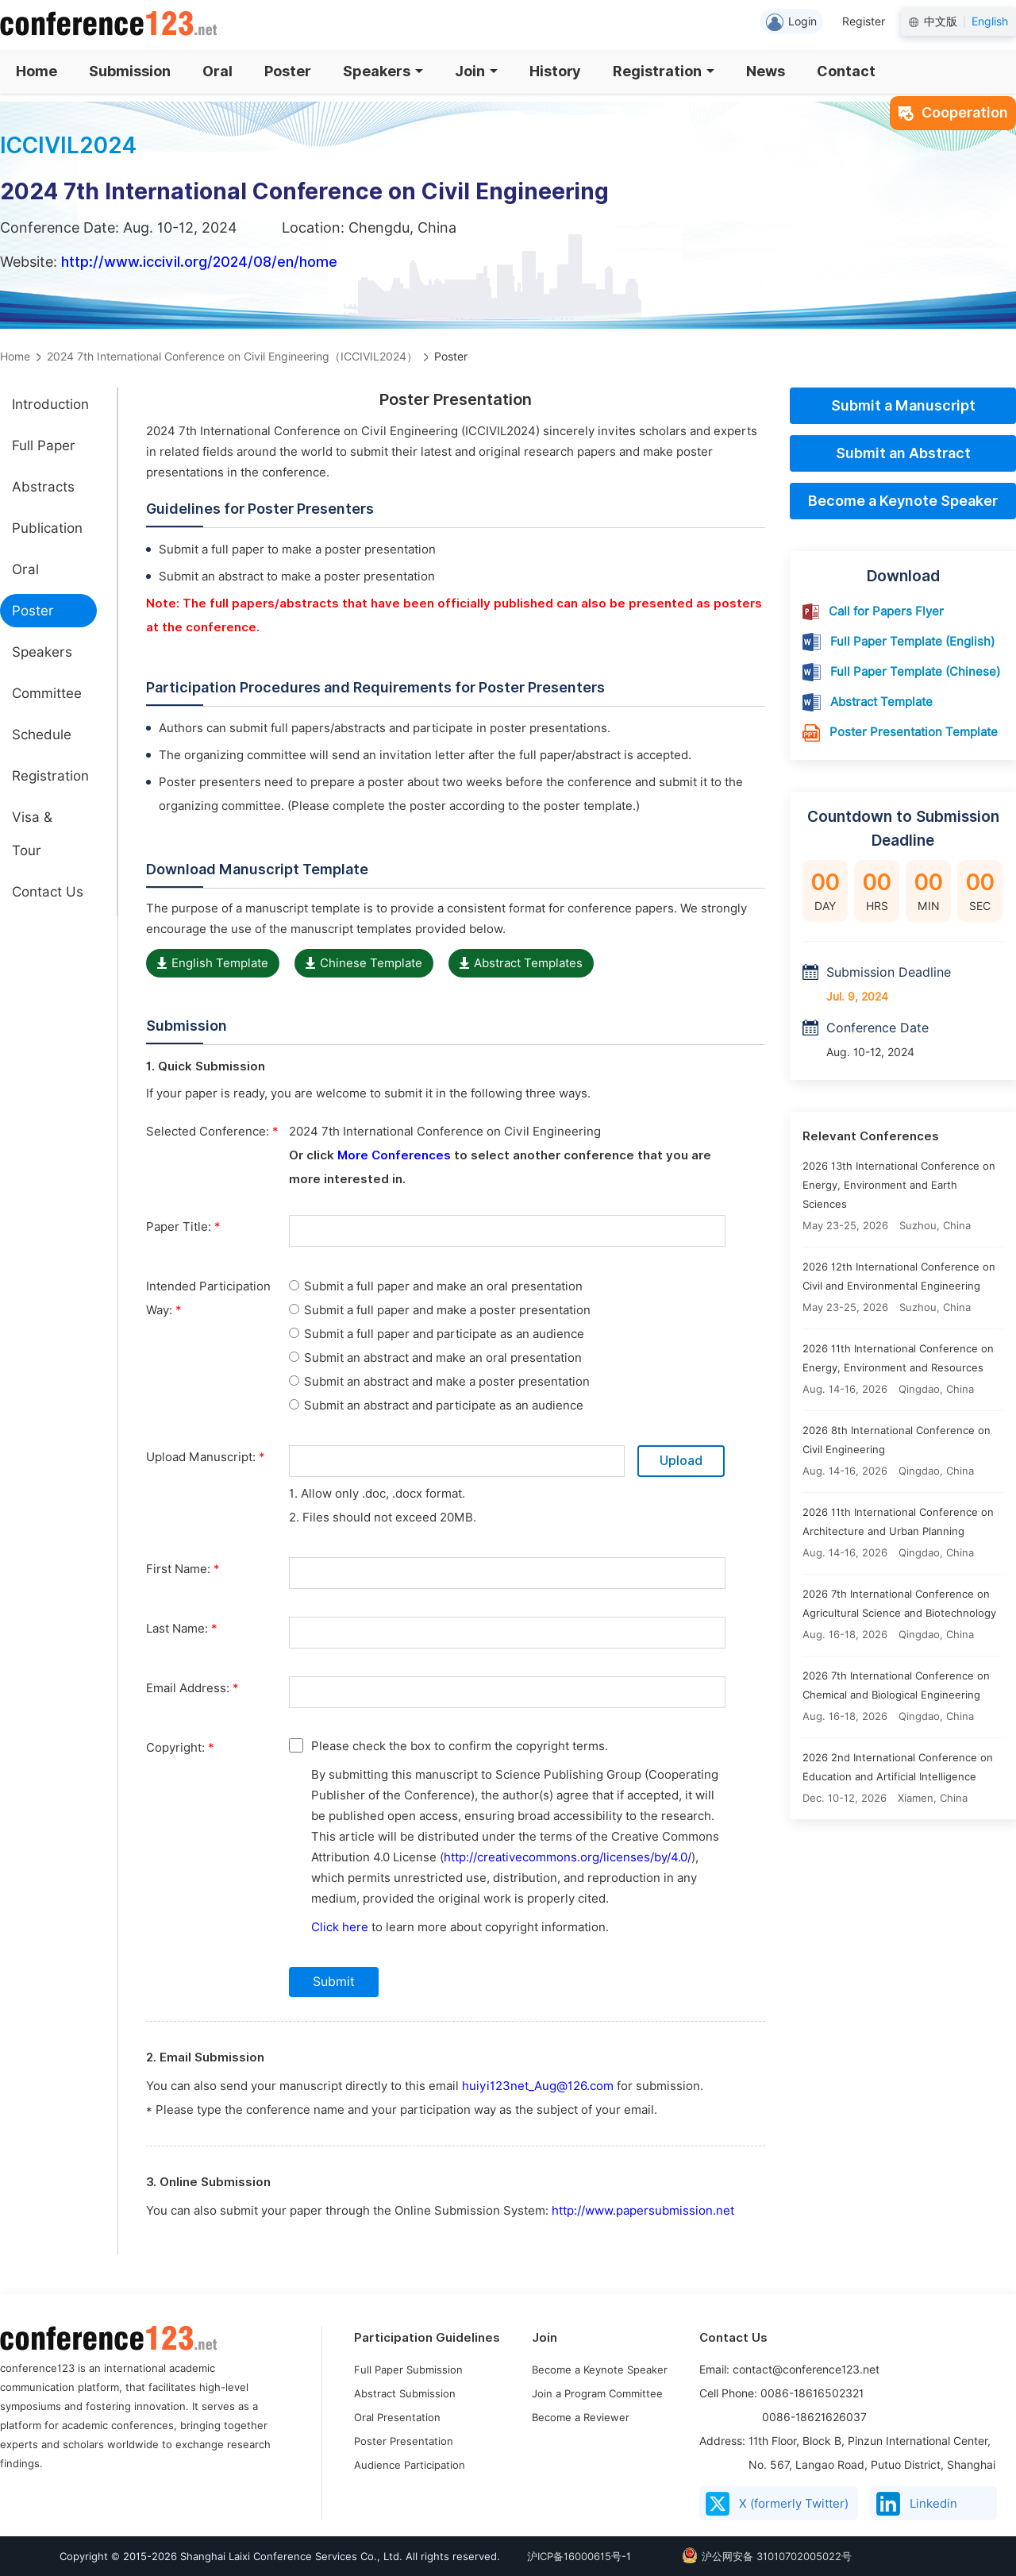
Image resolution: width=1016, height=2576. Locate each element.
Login (791, 22)
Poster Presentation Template (913, 732)
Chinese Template (364, 963)
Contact (846, 71)
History (555, 71)
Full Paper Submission (408, 2369)
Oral (217, 71)
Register (863, 21)
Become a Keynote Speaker (903, 500)
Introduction (50, 404)
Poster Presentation (403, 2441)
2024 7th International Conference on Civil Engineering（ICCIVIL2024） (232, 356)
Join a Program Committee (597, 2393)
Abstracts (43, 487)
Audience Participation (409, 2464)
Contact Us (47, 892)
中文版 (940, 21)
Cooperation (953, 112)
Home (36, 71)
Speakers (383, 71)
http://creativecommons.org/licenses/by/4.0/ (567, 1857)
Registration (663, 71)
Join (476, 71)
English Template (212, 963)
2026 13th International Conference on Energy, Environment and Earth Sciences (898, 1184)
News (765, 71)
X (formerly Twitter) (777, 2504)
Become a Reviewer (580, 2417)
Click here (339, 1927)
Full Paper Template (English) (912, 641)
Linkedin (916, 2504)
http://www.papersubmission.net (643, 2211)
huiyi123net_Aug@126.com (538, 2086)
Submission (130, 71)
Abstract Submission (405, 2393)
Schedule (41, 734)
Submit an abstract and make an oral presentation (435, 1358)
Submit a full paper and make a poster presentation (440, 1310)
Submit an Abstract (903, 453)
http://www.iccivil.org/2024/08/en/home (199, 261)
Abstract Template (881, 702)
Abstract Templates (521, 963)
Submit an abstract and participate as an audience (436, 1405)
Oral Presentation (397, 2417)
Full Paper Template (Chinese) (915, 672)
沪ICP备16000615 (569, 2556)
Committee (47, 693)
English (990, 21)
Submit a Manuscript (903, 405)
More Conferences (394, 1155)
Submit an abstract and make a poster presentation (439, 1382)
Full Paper (43, 445)
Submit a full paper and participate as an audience (436, 1334)
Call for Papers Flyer (886, 611)
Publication (47, 528)
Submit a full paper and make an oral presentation (436, 1286)
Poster (287, 71)
